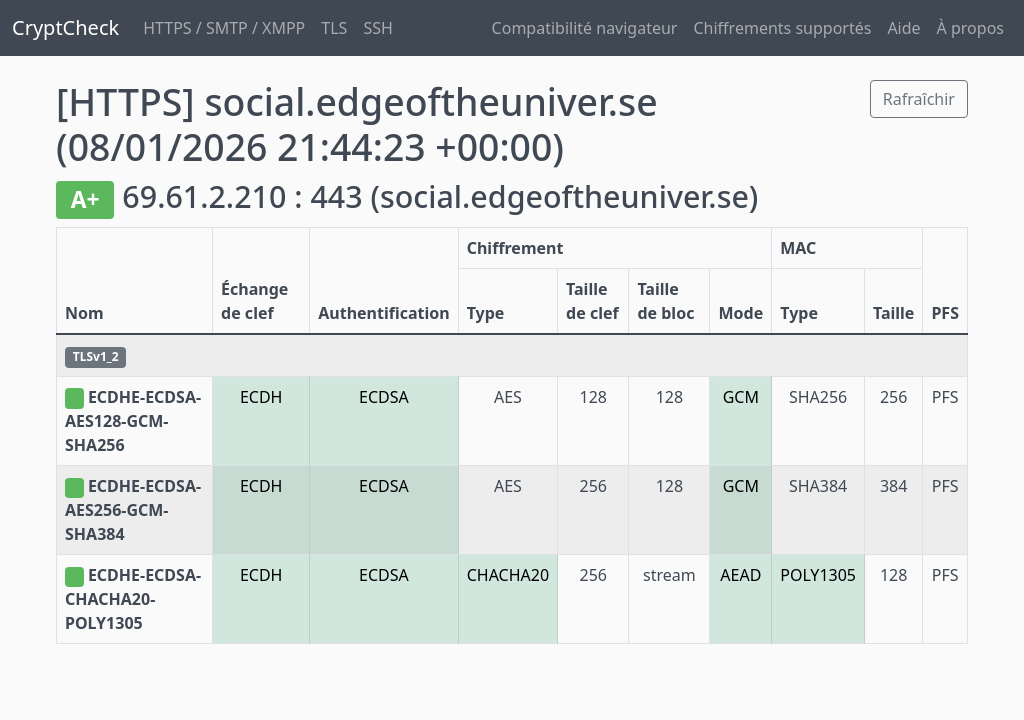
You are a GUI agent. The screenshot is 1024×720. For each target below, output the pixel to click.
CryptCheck (65, 27)
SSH (377, 28)
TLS (334, 28)
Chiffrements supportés (782, 28)
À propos (970, 28)
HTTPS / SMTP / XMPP (224, 28)
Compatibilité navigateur (585, 28)
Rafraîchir (919, 99)
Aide (903, 28)
